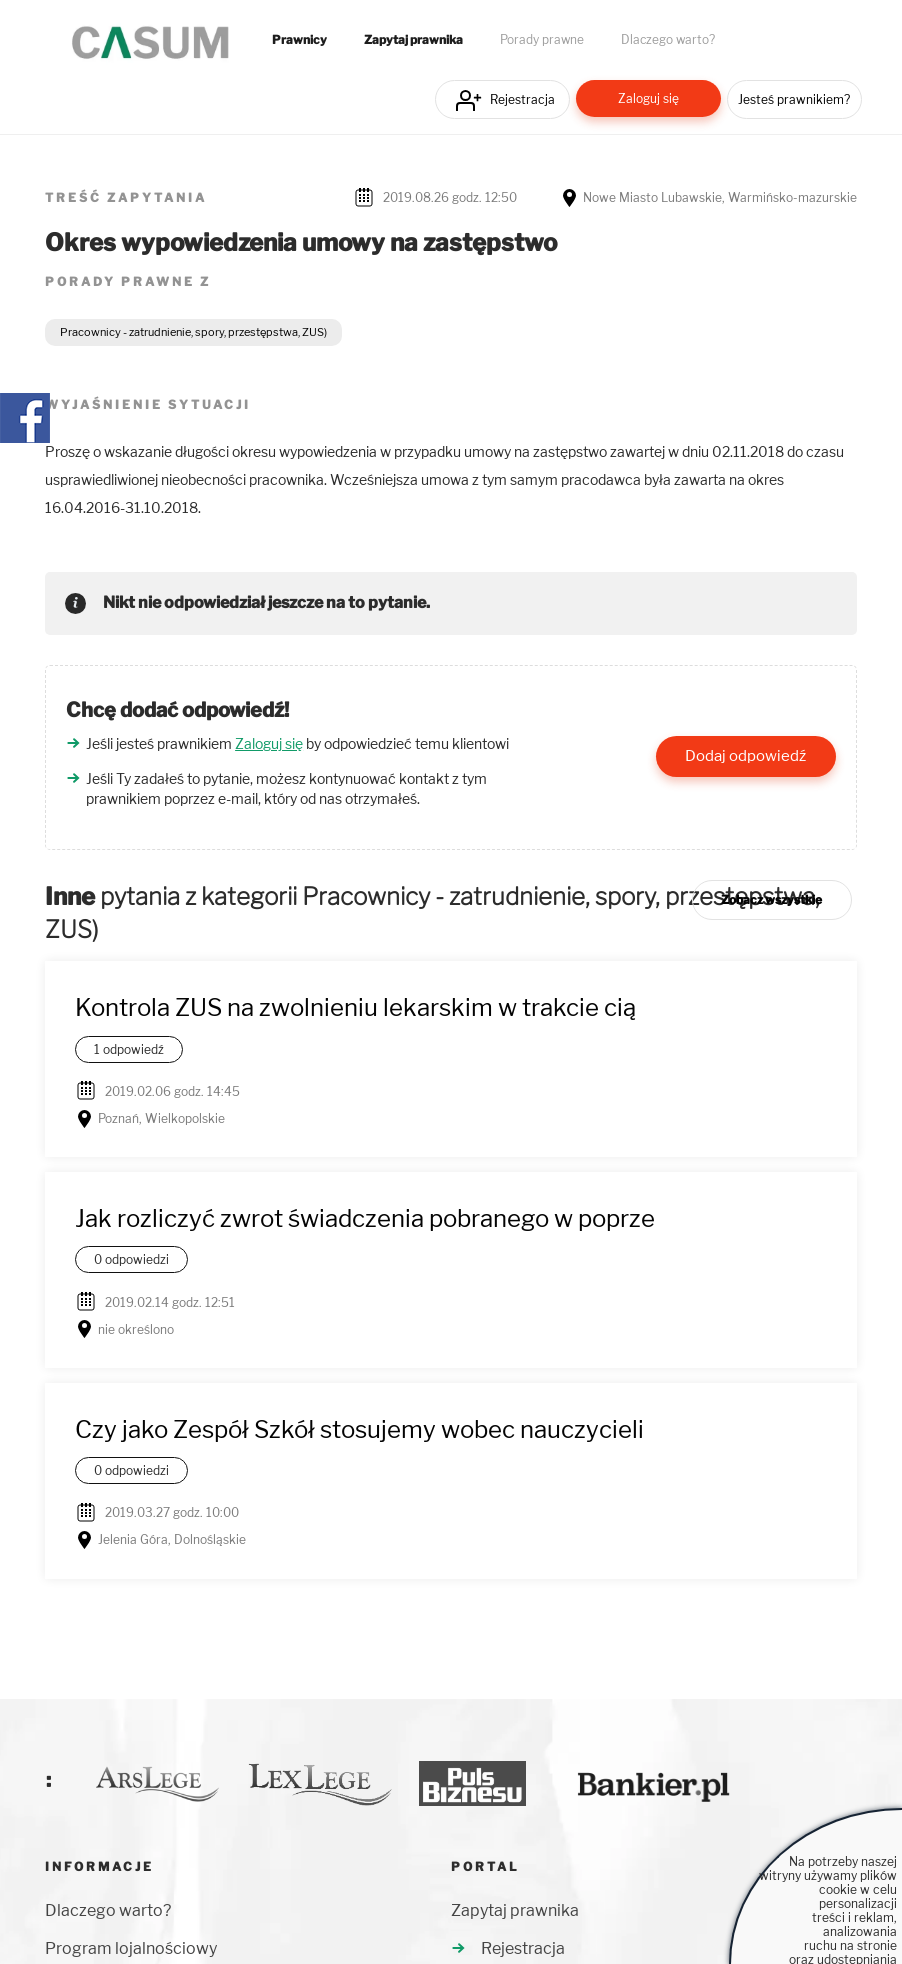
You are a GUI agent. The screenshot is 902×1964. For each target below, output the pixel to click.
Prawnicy (299, 40)
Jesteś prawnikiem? (794, 99)
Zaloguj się (648, 98)
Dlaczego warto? (668, 40)
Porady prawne (542, 40)
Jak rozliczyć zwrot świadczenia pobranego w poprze (365, 1218)
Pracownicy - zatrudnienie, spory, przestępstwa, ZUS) (193, 332)
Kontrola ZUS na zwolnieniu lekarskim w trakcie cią (355, 1007)
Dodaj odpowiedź (745, 756)
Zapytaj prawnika (413, 40)
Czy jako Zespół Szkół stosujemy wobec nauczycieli (359, 1429)
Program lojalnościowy (131, 1948)
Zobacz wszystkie (771, 899)
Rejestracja (522, 99)
